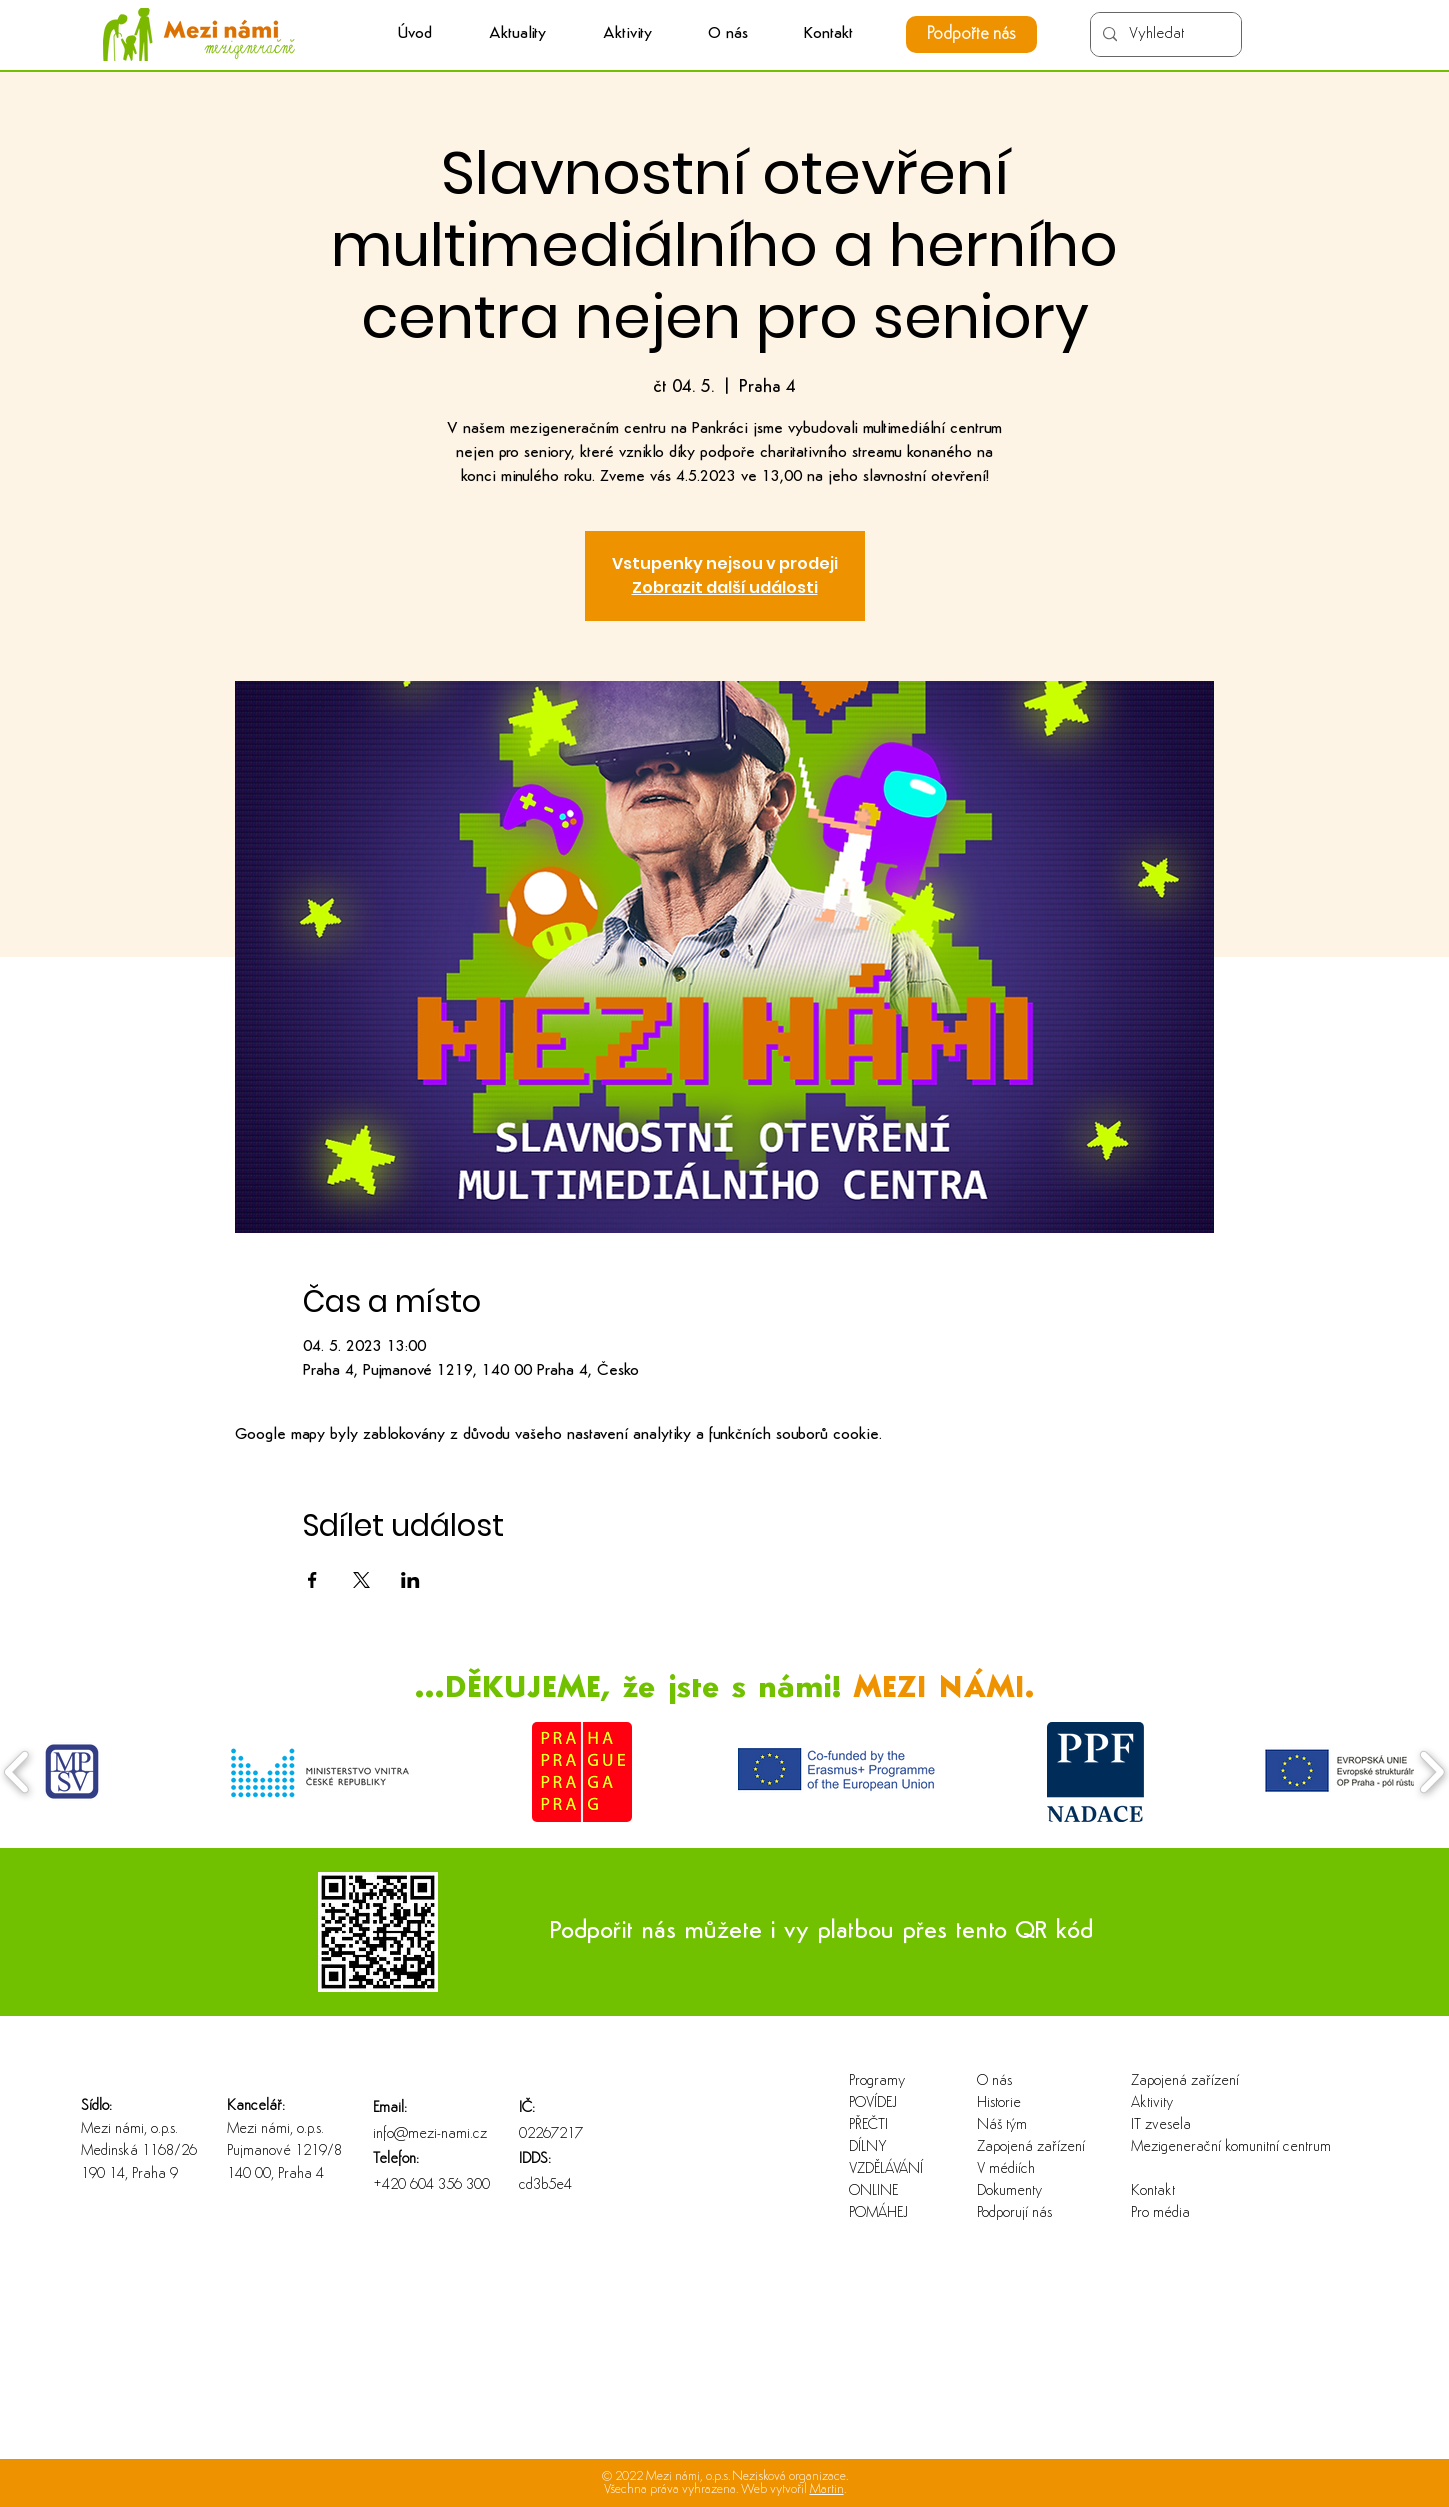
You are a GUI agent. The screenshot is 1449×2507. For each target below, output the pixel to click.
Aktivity (1152, 2103)
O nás (994, 2081)
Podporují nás (1014, 2213)
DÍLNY (868, 2147)
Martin (827, 2489)
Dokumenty (1009, 2191)
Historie (999, 2103)
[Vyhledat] (1164, 34)
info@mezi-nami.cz (430, 2134)
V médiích (1006, 2169)
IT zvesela (1161, 2125)
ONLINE (873, 2191)
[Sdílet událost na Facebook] (312, 1580)
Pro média (1160, 2213)
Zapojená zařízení (1031, 2147)
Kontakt (1153, 2191)
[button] (627, 34)
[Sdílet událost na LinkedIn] (410, 1580)
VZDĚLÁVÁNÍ (886, 2169)
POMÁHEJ (878, 2213)
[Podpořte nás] (971, 34)
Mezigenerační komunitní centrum (1195, 2147)
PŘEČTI (868, 2125)
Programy (877, 2081)
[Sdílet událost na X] (361, 1580)
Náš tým (1002, 2125)
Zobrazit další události (725, 587)
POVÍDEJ (873, 2103)
